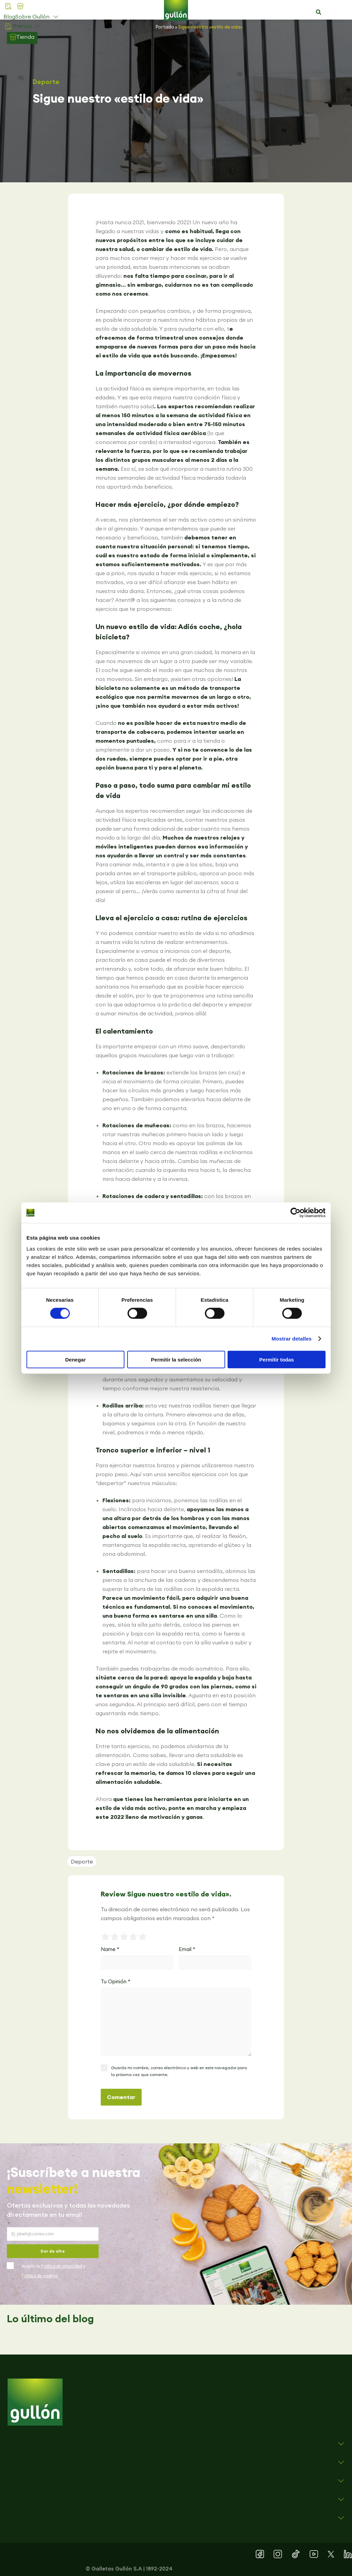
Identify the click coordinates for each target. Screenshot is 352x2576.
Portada (165, 27)
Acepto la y (53, 2271)
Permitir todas (276, 1359)
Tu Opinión (115, 1981)
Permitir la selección (176, 1359)
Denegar (75, 1359)
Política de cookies (40, 2275)
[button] (318, 12)
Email (187, 1949)
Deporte (46, 82)
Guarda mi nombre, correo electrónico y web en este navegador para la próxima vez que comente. (179, 2071)
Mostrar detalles (292, 1339)
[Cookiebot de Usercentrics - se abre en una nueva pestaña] (295, 1213)
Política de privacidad (61, 2266)
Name (110, 1949)
